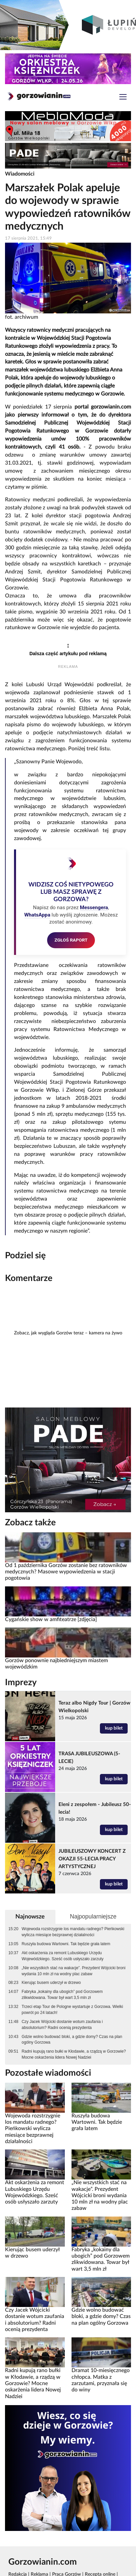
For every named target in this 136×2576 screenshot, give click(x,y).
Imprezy (21, 1682)
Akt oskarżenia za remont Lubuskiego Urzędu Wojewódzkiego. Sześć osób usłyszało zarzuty (63, 1956)
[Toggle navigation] (123, 97)
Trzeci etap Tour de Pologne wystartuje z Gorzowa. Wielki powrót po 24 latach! (72, 2009)
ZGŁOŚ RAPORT (71, 940)
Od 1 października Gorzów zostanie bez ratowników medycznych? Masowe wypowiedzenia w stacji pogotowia (66, 1572)
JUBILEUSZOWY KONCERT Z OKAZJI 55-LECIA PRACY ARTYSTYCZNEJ (92, 1859)
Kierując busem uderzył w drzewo (51, 1982)
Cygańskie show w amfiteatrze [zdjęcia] (51, 1619)
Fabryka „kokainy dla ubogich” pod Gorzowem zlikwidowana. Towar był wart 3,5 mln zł (62, 1994)
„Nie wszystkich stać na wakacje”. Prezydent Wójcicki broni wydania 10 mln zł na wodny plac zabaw (74, 1971)
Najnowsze (30, 1916)
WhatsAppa (37, 915)
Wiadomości (19, 174)
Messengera (94, 908)
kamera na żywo (105, 1333)
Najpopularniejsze (93, 1916)
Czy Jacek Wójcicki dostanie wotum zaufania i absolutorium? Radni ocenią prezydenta (62, 2024)
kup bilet (114, 1728)
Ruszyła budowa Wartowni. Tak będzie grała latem (66, 1944)
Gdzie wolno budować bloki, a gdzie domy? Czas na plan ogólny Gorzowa (72, 2039)
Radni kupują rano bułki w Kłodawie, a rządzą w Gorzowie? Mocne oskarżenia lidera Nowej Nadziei (74, 2054)
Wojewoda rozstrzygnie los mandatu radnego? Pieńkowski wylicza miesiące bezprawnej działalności (73, 1931)
